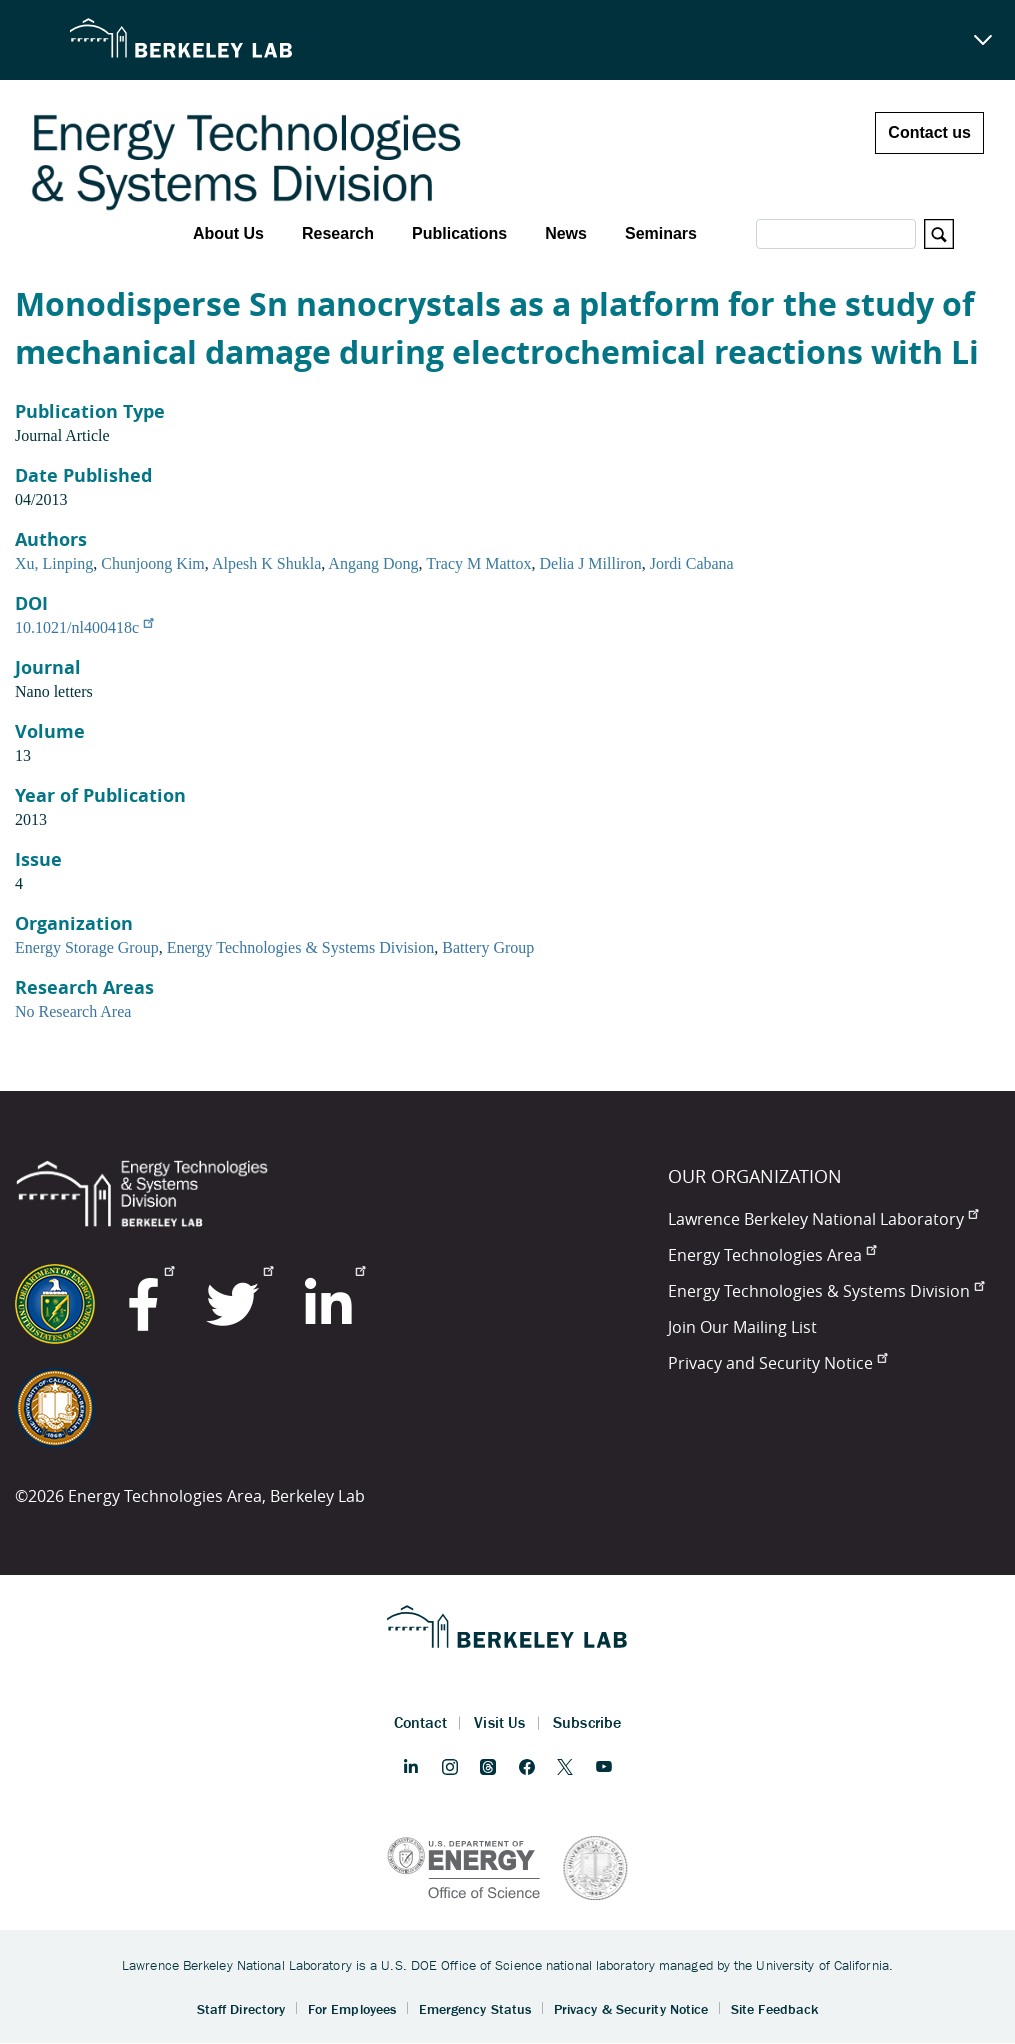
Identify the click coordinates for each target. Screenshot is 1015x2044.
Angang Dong (373, 563)
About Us (228, 233)
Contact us (929, 132)
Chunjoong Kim (153, 563)
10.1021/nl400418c (84, 627)
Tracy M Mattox (478, 563)
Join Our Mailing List (742, 1327)
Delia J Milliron (590, 563)
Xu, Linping (54, 563)
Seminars (661, 233)
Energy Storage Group (87, 947)
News (566, 233)
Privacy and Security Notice (777, 1363)
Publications (459, 233)
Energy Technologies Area (772, 1255)
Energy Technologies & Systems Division (301, 947)
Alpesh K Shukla (266, 563)
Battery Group (488, 947)
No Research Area (73, 1011)
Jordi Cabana (692, 563)
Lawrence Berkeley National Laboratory (823, 1219)
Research (338, 233)
